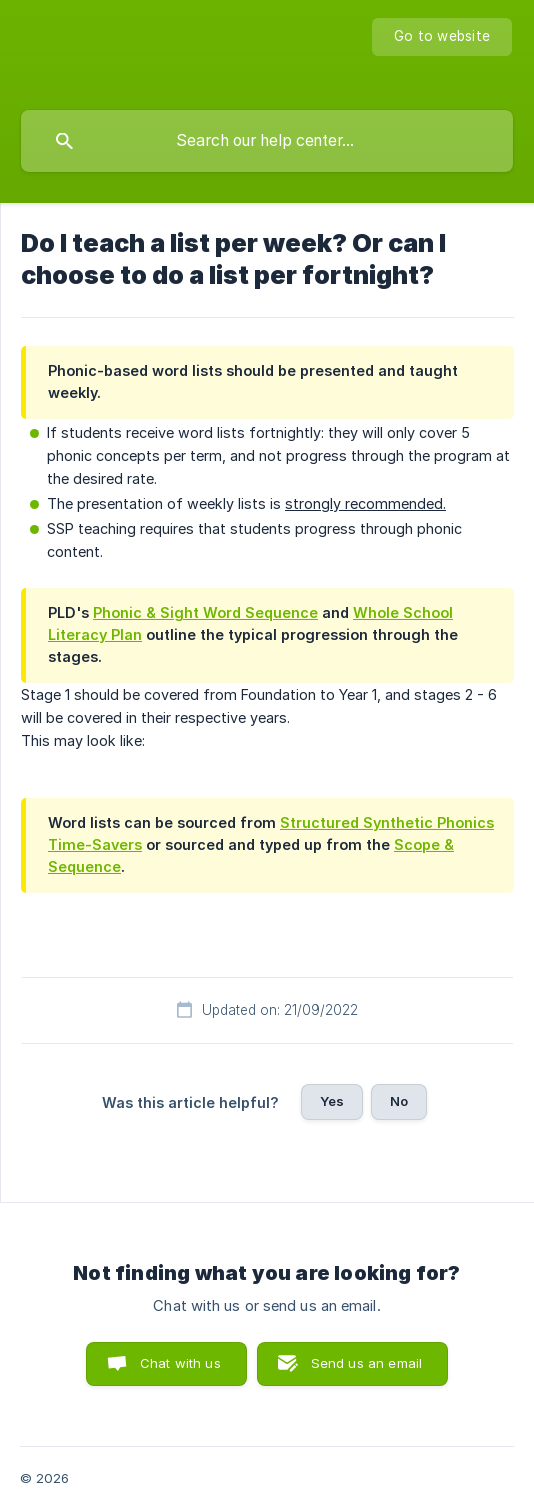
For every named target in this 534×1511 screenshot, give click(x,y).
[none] (442, 37)
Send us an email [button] (366, 1363)
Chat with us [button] (180, 1363)
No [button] (399, 1101)
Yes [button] (332, 1101)
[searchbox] (267, 141)
